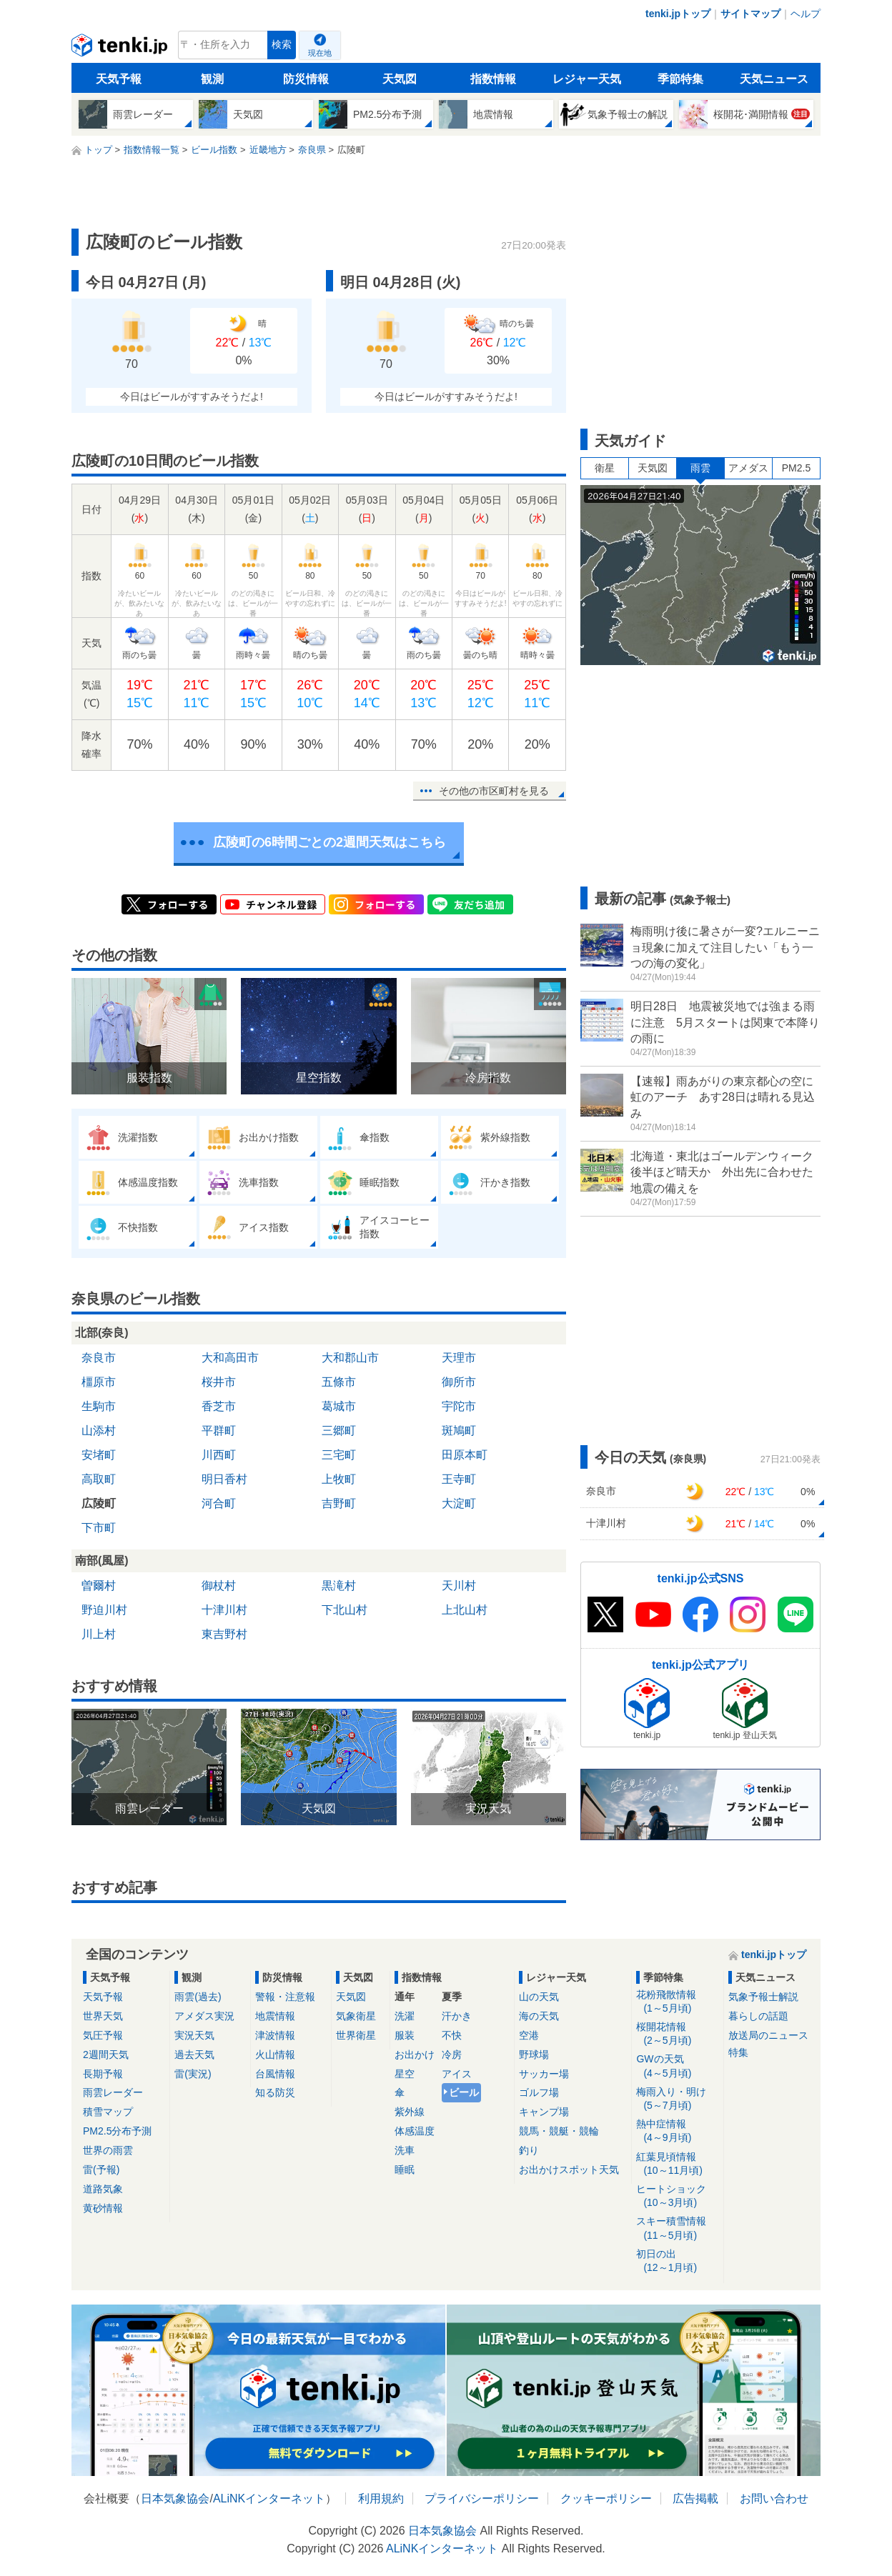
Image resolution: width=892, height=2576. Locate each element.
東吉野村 (224, 1634)
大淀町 (459, 1503)
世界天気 (103, 2016)
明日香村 (224, 1479)
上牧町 (339, 1479)
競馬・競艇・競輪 (559, 2131)
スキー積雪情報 (677, 2228)
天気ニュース (774, 79)
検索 (282, 44)
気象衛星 (356, 2016)
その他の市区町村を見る (494, 791)
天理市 (459, 1358)
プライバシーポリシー (482, 2498)
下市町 (98, 1528)
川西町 (219, 1455)
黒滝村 (339, 1585)
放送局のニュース (768, 2035)
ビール (464, 2092)
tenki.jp (121, 48)
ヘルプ (806, 13)
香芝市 (219, 1406)
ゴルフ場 (539, 2092)
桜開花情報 (677, 2034)
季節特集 (680, 79)
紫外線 (410, 2111)
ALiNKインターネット (269, 2498)
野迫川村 (104, 1610)
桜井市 (219, 1382)
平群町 (219, 1430)
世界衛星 (356, 2035)
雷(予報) (101, 2169)
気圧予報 (103, 2035)
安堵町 (98, 1455)
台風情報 (275, 2074)
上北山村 (464, 1610)
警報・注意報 (285, 1996)
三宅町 (339, 1455)
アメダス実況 (204, 2016)
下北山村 (344, 1610)
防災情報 (306, 79)
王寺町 (459, 1479)
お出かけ (415, 2054)
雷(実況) (192, 2074)
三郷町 (339, 1430)
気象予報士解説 (763, 1996)
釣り (529, 2150)
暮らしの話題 (758, 2016)
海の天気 (539, 2016)
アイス (457, 2074)
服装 (405, 2035)
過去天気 (194, 2054)
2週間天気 (106, 2054)
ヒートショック (677, 2196)
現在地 (320, 53)
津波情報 (275, 2035)
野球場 (534, 2054)
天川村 (459, 1585)
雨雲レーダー (113, 2092)
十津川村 (224, 1610)
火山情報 (275, 2054)
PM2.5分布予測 (117, 2131)
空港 (529, 2035)
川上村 (98, 1634)
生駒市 (98, 1406)
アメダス (748, 468)
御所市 (459, 1382)
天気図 (399, 79)
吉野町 (339, 1503)
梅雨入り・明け (677, 2099)
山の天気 (539, 1996)
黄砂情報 (103, 2208)
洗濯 (405, 2016)
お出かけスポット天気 (569, 2169)
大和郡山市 (350, 1358)
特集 (738, 2052)
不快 (452, 2035)
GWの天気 (677, 2066)
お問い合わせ (774, 2498)
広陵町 (98, 1503)
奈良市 (98, 1358)
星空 (405, 2074)
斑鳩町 (459, 1430)
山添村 (98, 1430)
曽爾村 (98, 1585)
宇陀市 (459, 1406)
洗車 (405, 2150)
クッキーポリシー (606, 2498)
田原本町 (464, 1455)
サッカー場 (544, 2074)
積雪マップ (108, 2111)
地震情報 (275, 2016)
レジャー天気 (586, 79)
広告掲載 (695, 2498)
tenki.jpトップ (677, 13)
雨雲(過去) (197, 1996)
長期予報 (103, 2074)
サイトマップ (750, 13)
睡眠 (405, 2169)
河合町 (219, 1503)
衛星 (605, 468)
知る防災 (275, 2092)
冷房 (452, 2054)
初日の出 (677, 2261)
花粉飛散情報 (677, 2002)
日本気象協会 (175, 2498)
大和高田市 (230, 1358)
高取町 (98, 1479)
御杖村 (219, 1585)
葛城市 (339, 1406)
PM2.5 (796, 468)
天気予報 (119, 79)
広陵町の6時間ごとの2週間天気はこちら (329, 842)
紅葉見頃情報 (677, 2164)
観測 (212, 79)
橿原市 (98, 1382)
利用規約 (381, 2498)
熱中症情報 (677, 2131)
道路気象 (103, 2189)
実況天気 (194, 2035)
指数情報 (493, 79)
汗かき (457, 2016)
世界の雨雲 (108, 2150)
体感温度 (415, 2131)
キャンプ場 (544, 2111)
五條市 (339, 1382)
